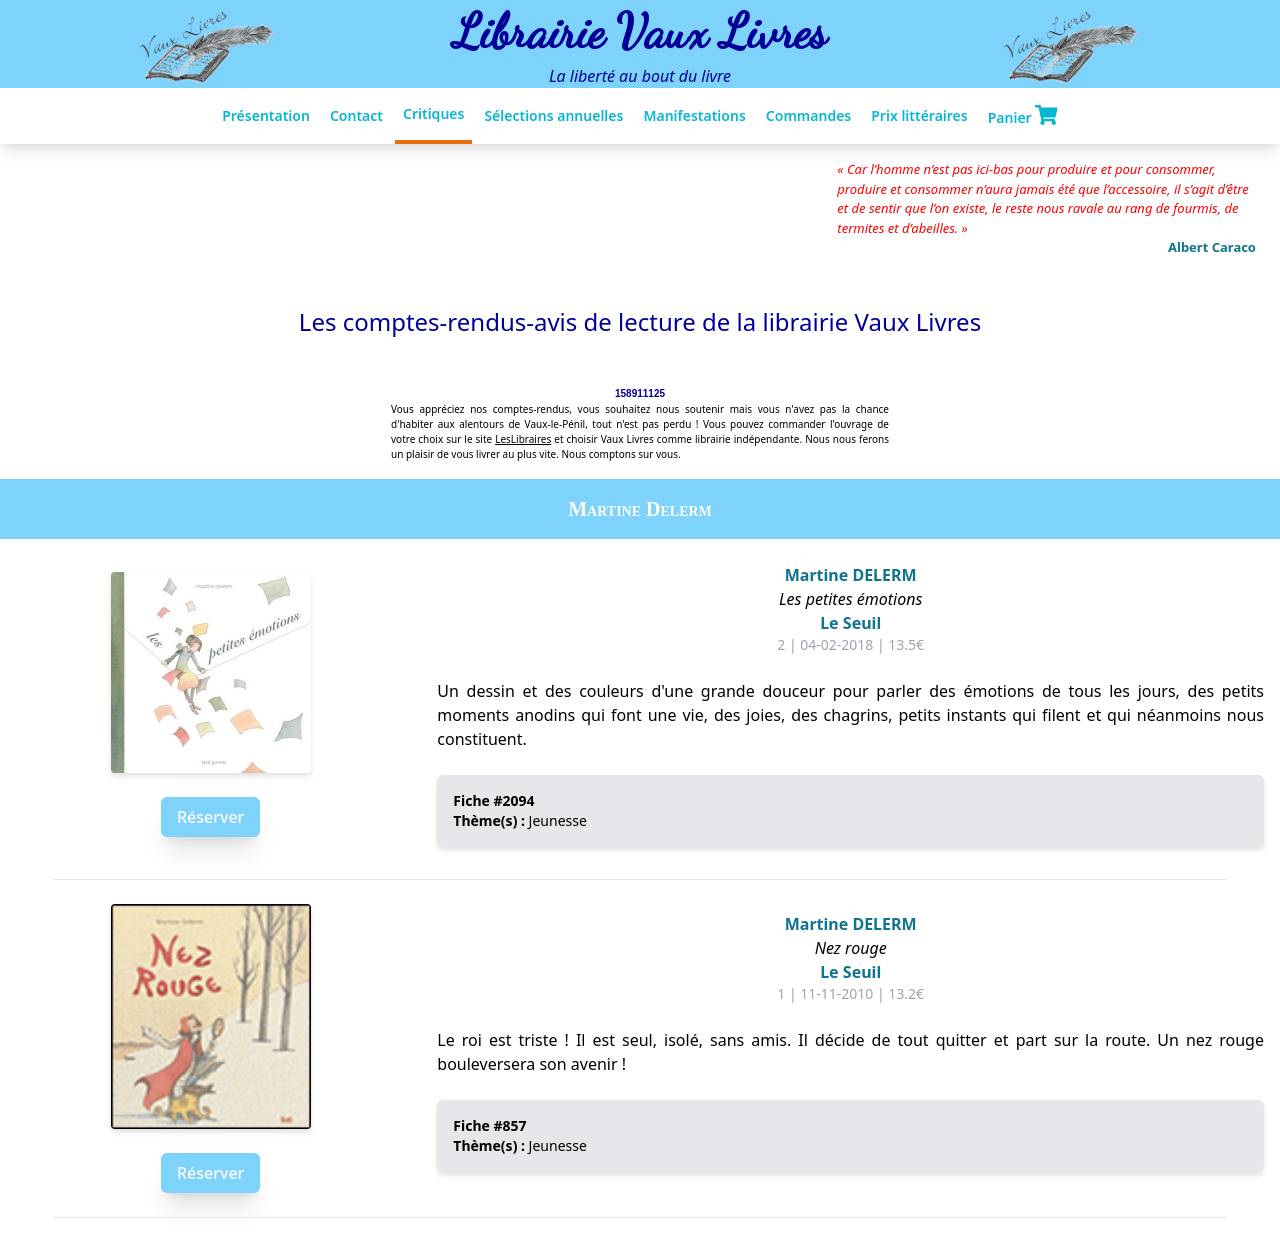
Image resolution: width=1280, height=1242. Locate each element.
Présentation (266, 115)
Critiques (433, 113)
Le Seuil (850, 623)
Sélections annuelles (553, 115)
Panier (1023, 116)
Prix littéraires (919, 115)
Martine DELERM (851, 575)
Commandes (808, 115)
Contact (356, 115)
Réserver (210, 817)
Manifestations (694, 115)
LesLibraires (523, 439)
